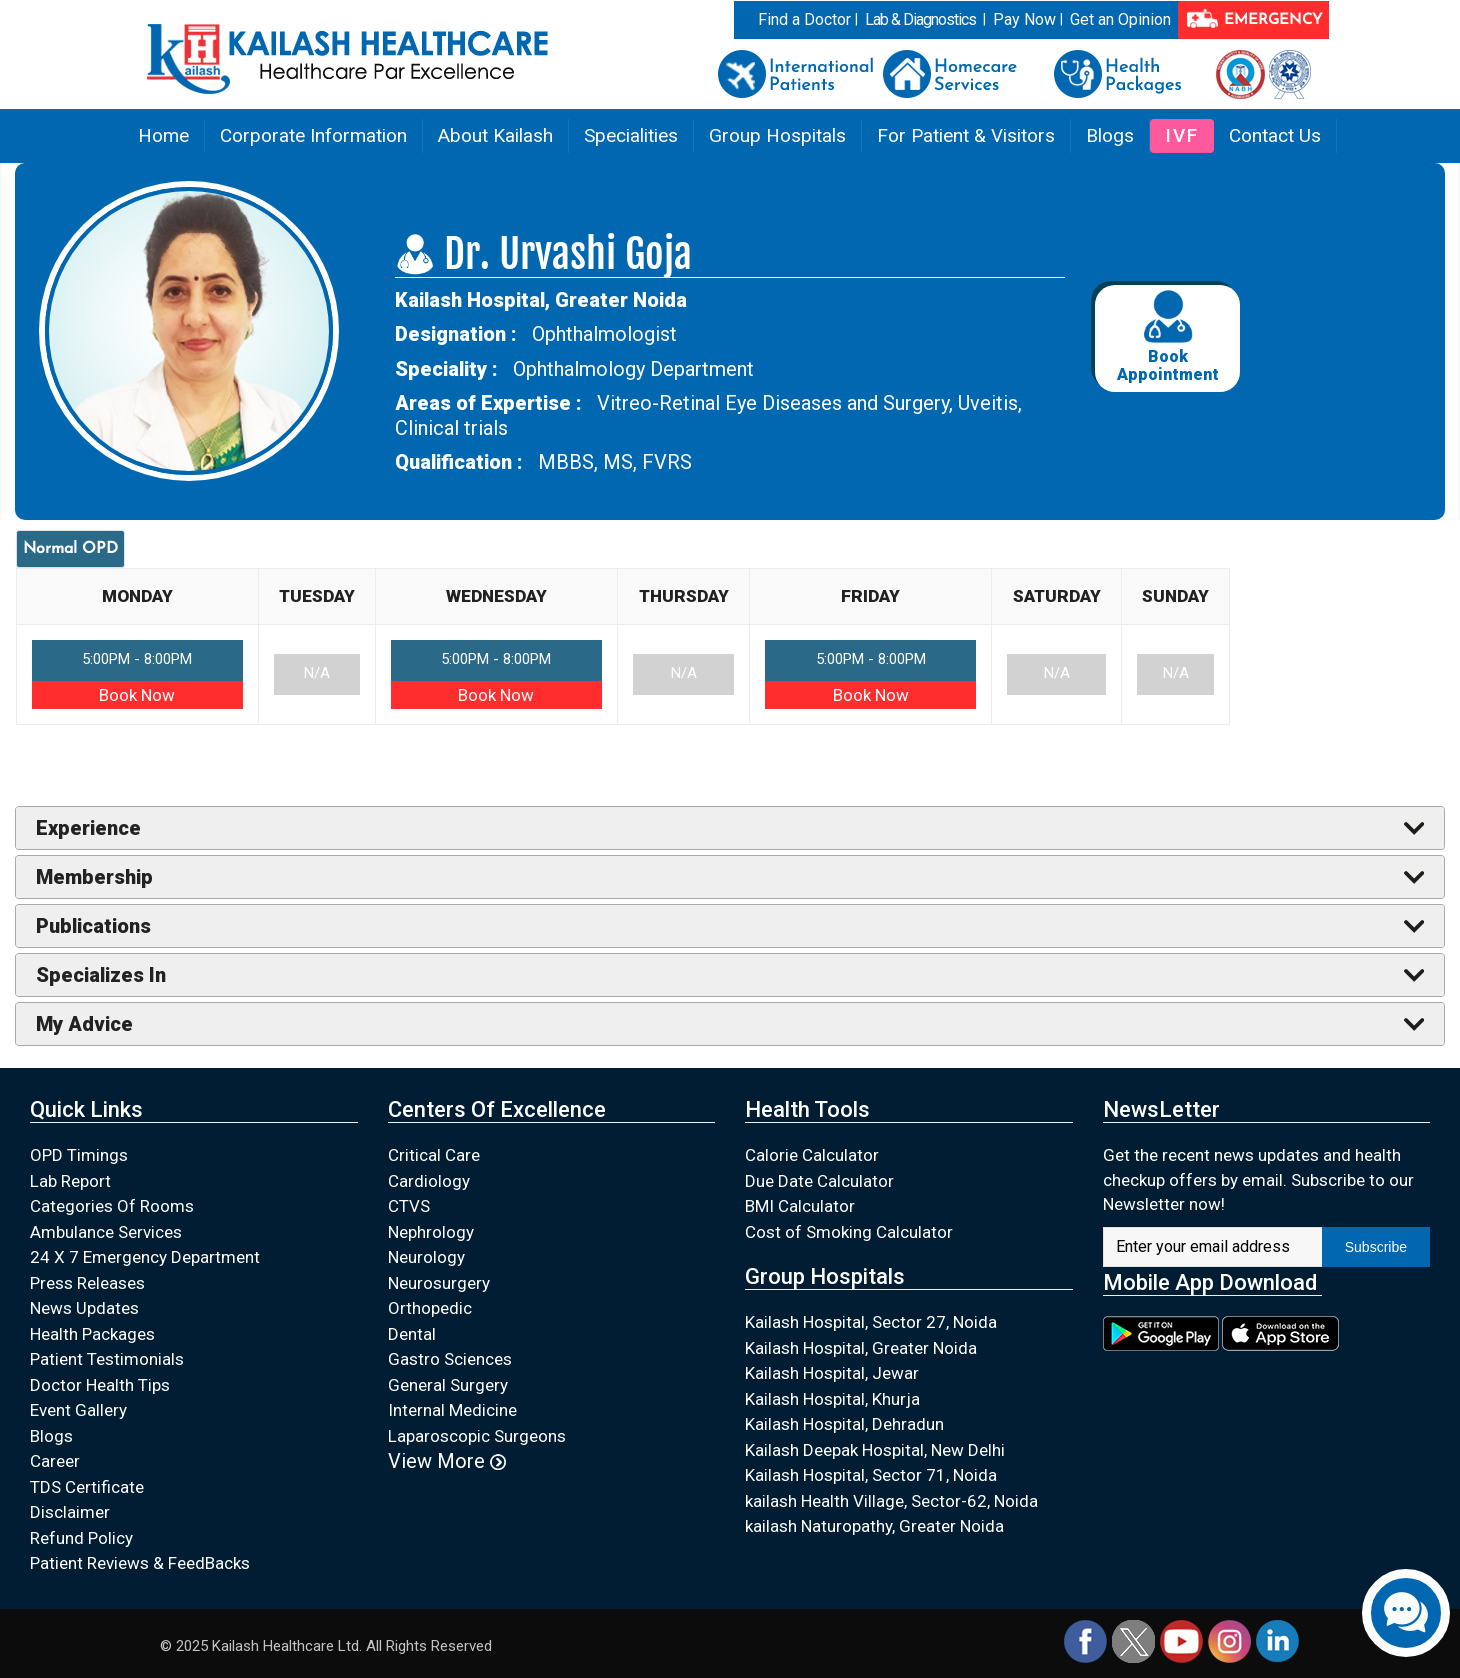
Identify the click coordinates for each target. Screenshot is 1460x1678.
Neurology (426, 1257)
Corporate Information (313, 135)
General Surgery (448, 1385)
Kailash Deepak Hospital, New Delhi (875, 1450)
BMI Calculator (800, 1206)
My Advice (84, 1024)
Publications (93, 926)
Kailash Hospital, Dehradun (844, 1424)
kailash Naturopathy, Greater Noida (874, 1526)
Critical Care (434, 1155)
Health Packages (92, 1334)
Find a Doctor (804, 19)
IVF (1182, 135)
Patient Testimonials (107, 1359)
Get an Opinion (1120, 19)
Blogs (1110, 135)
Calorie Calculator (812, 1155)
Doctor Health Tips (100, 1385)
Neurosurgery (439, 1283)
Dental (412, 1334)
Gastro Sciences (450, 1359)
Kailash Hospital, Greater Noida (861, 1348)
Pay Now (1024, 19)
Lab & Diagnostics (920, 19)
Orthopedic (430, 1308)
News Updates (84, 1308)
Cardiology (429, 1181)
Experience (88, 828)
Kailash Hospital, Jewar (832, 1373)
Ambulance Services (106, 1232)
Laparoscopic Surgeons (477, 1436)
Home (163, 135)
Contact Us (1275, 135)
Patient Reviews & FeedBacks (140, 1563)
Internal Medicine (452, 1410)
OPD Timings (79, 1155)
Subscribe (1376, 1247)
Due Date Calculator (819, 1181)
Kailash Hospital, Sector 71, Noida (871, 1475)
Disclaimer (70, 1512)
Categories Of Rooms (112, 1206)
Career (55, 1461)
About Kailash (495, 135)
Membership (94, 877)
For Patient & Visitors (966, 135)
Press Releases (87, 1283)
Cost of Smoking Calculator (849, 1232)
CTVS (409, 1206)
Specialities (631, 135)
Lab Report (70, 1181)
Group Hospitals (777, 135)
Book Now (137, 695)
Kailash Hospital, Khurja (832, 1399)
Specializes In (101, 975)
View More (447, 1461)
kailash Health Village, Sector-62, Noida (891, 1501)
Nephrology (431, 1232)
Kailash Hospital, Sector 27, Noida (871, 1322)
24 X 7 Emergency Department (145, 1257)
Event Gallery (78, 1410)
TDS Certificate (87, 1487)
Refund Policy (81, 1538)
